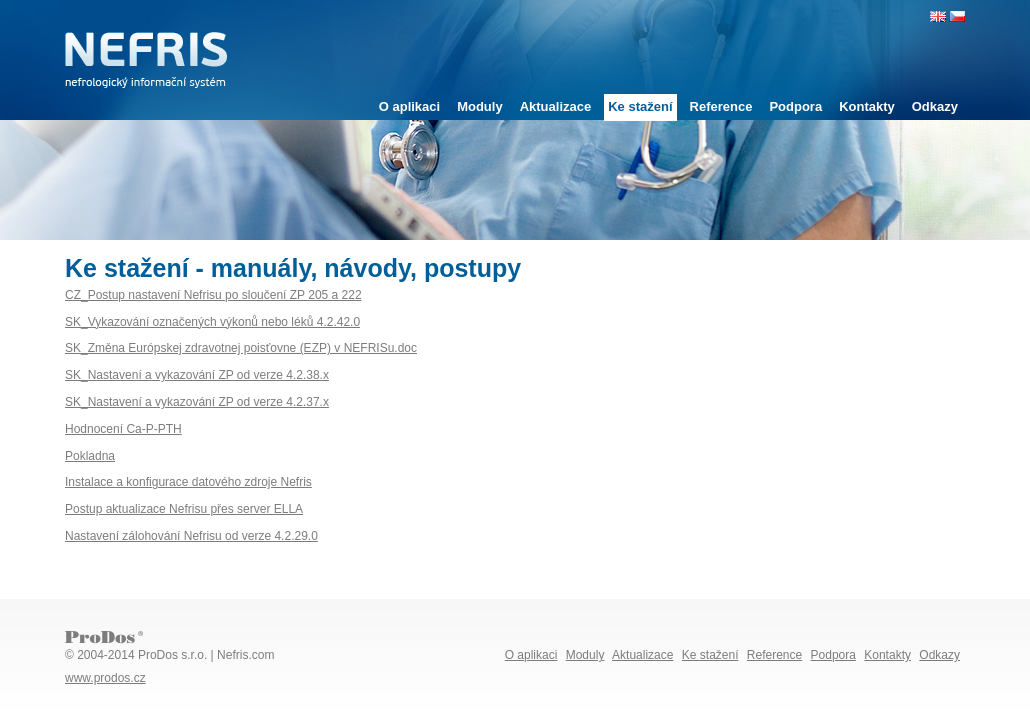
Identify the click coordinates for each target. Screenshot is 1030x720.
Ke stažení (640, 106)
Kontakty (867, 106)
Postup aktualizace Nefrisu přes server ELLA (184, 509)
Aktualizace (556, 106)
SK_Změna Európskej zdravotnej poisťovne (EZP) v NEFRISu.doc (241, 348)
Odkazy (935, 106)
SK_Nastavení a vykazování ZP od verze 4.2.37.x (197, 402)
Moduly (480, 106)
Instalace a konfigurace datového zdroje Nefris (188, 482)
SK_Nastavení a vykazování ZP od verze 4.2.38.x (197, 375)
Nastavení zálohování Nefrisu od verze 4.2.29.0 (191, 536)
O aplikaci (409, 106)
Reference (721, 106)
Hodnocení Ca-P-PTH (123, 429)
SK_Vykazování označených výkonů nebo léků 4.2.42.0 (212, 322)
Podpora (795, 106)
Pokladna (90, 456)
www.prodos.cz (105, 678)
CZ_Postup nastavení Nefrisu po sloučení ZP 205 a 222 (213, 295)
